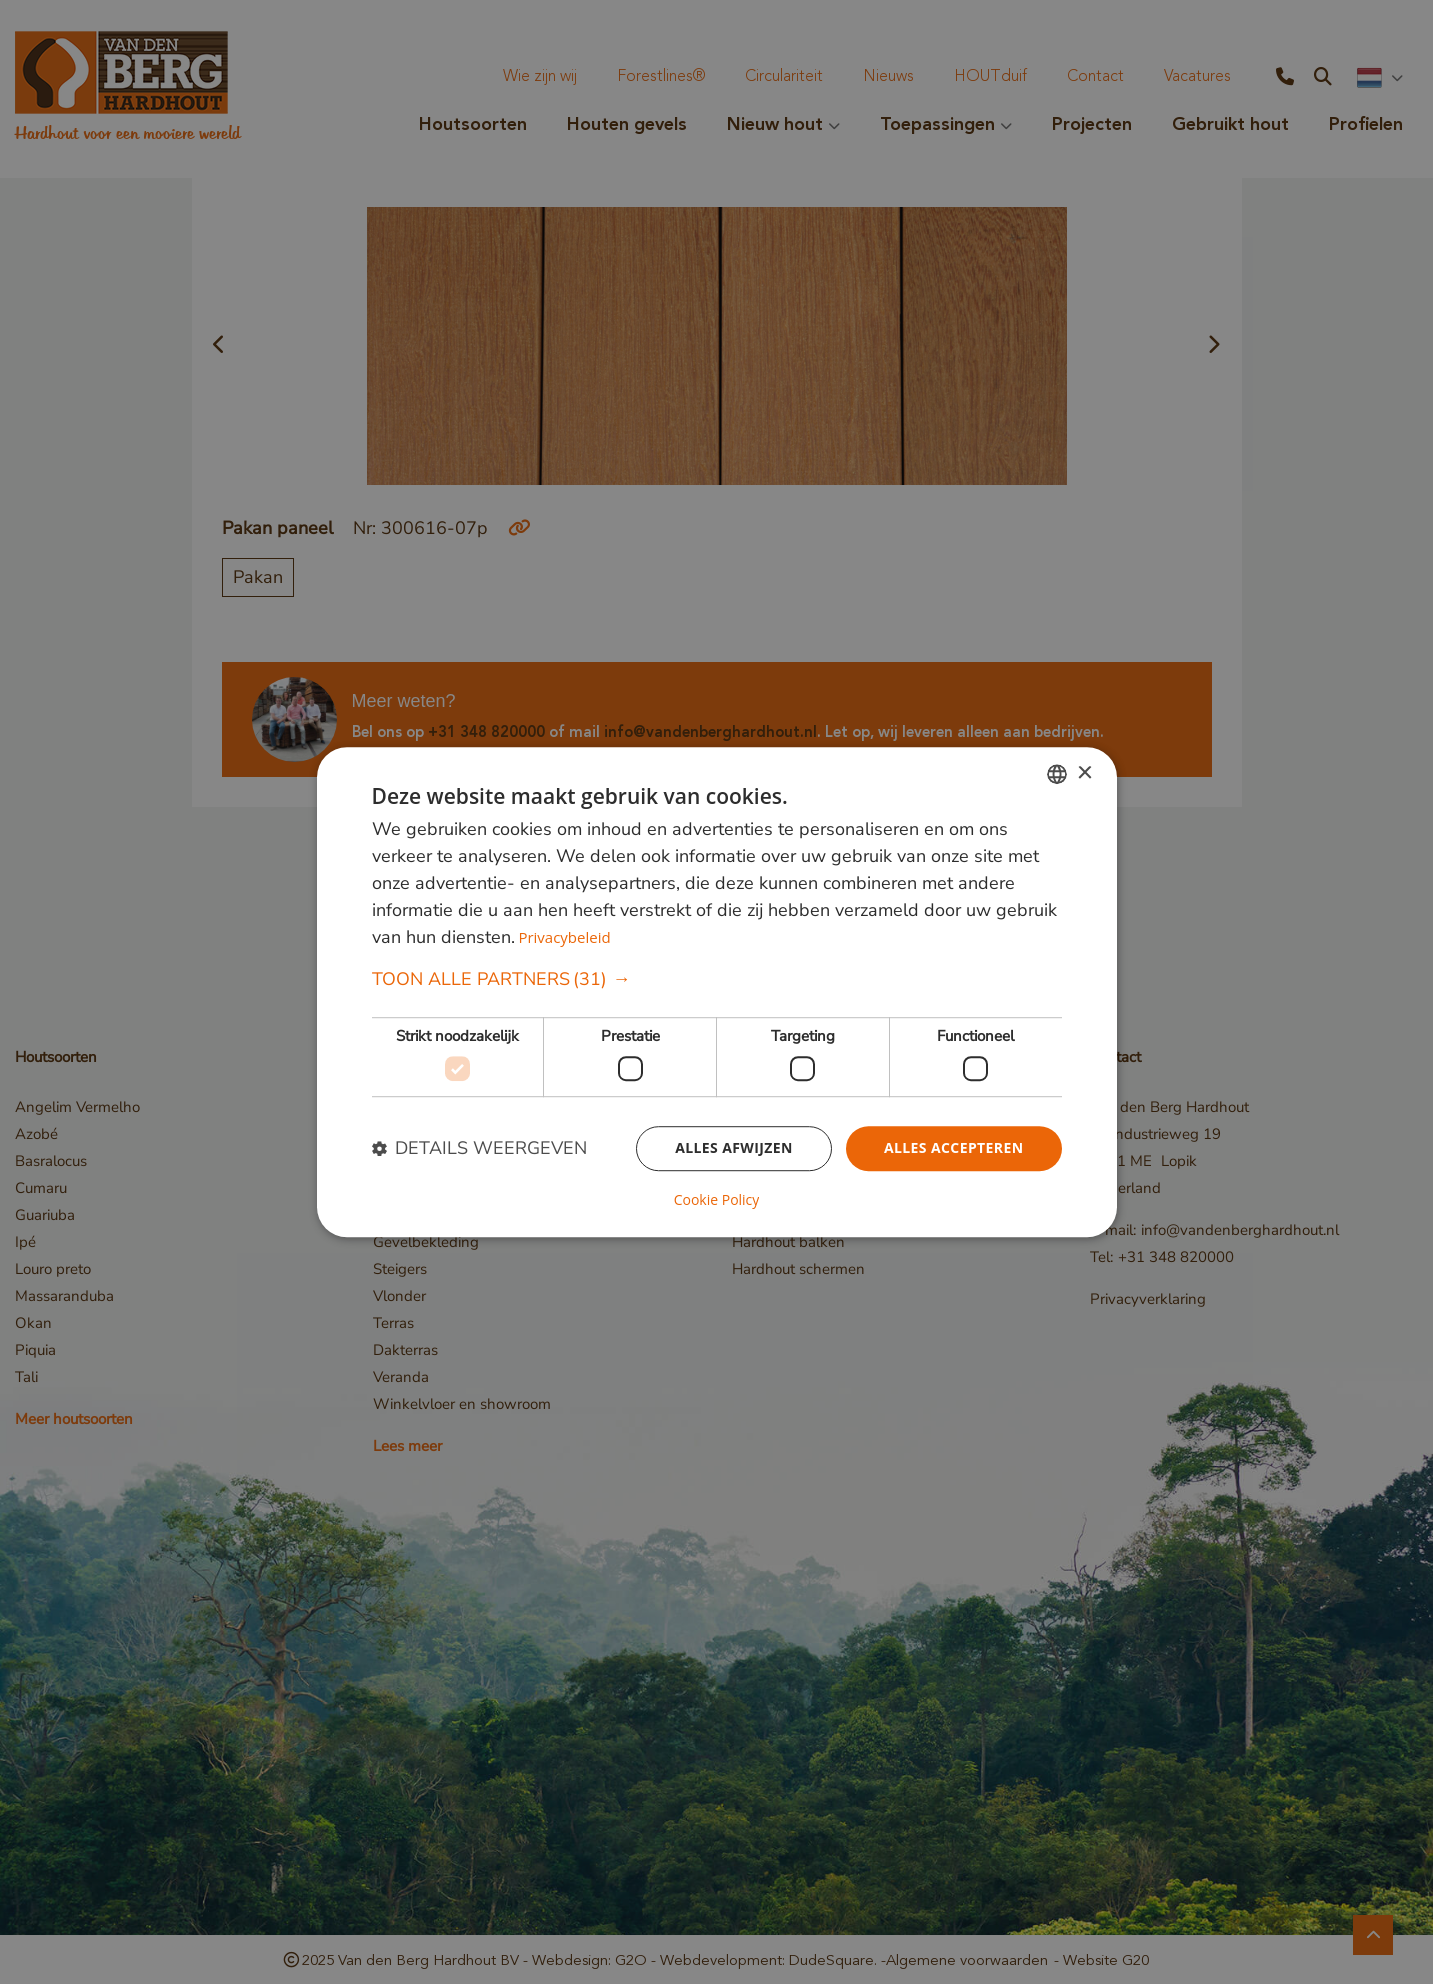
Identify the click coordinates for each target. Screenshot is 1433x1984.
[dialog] (717, 992)
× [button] (1084, 773)
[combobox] (1057, 774)
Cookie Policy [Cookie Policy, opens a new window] (717, 1200)
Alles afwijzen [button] (734, 1147)
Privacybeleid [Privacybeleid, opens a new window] (564, 938)
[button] (717, 980)
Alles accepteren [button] (954, 1147)
